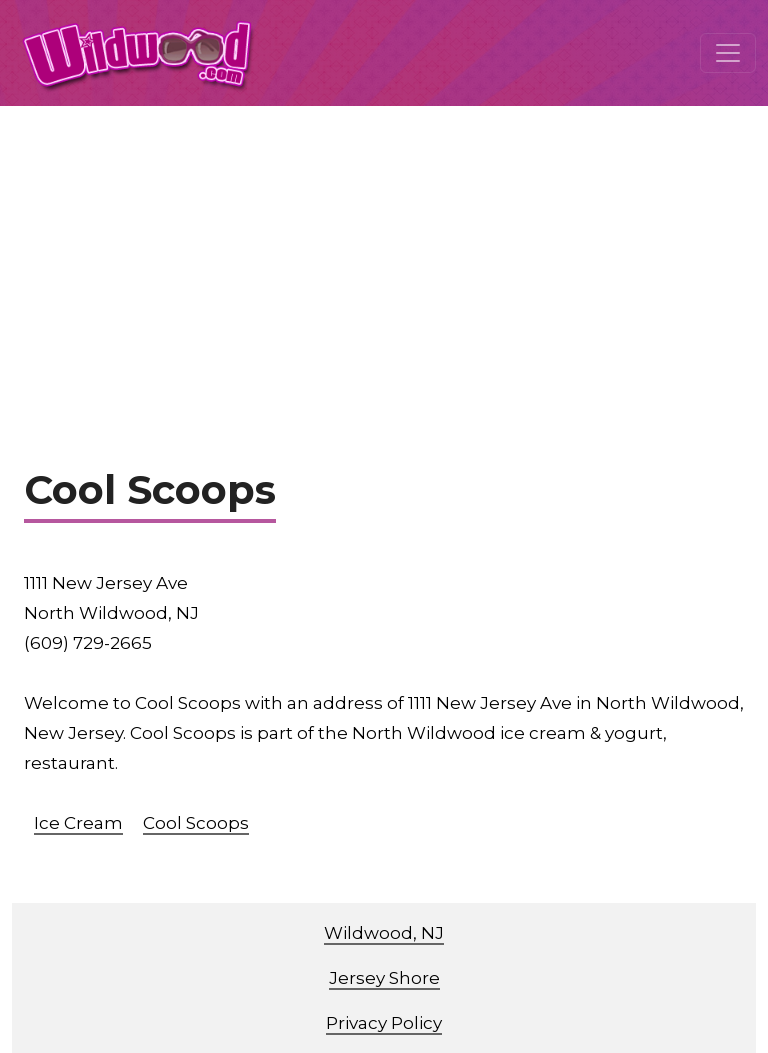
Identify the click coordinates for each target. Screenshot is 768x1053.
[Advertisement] (384, 256)
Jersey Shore (384, 978)
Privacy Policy (384, 1023)
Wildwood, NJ (384, 933)
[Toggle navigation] (728, 53)
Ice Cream (78, 823)
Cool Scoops (196, 823)
